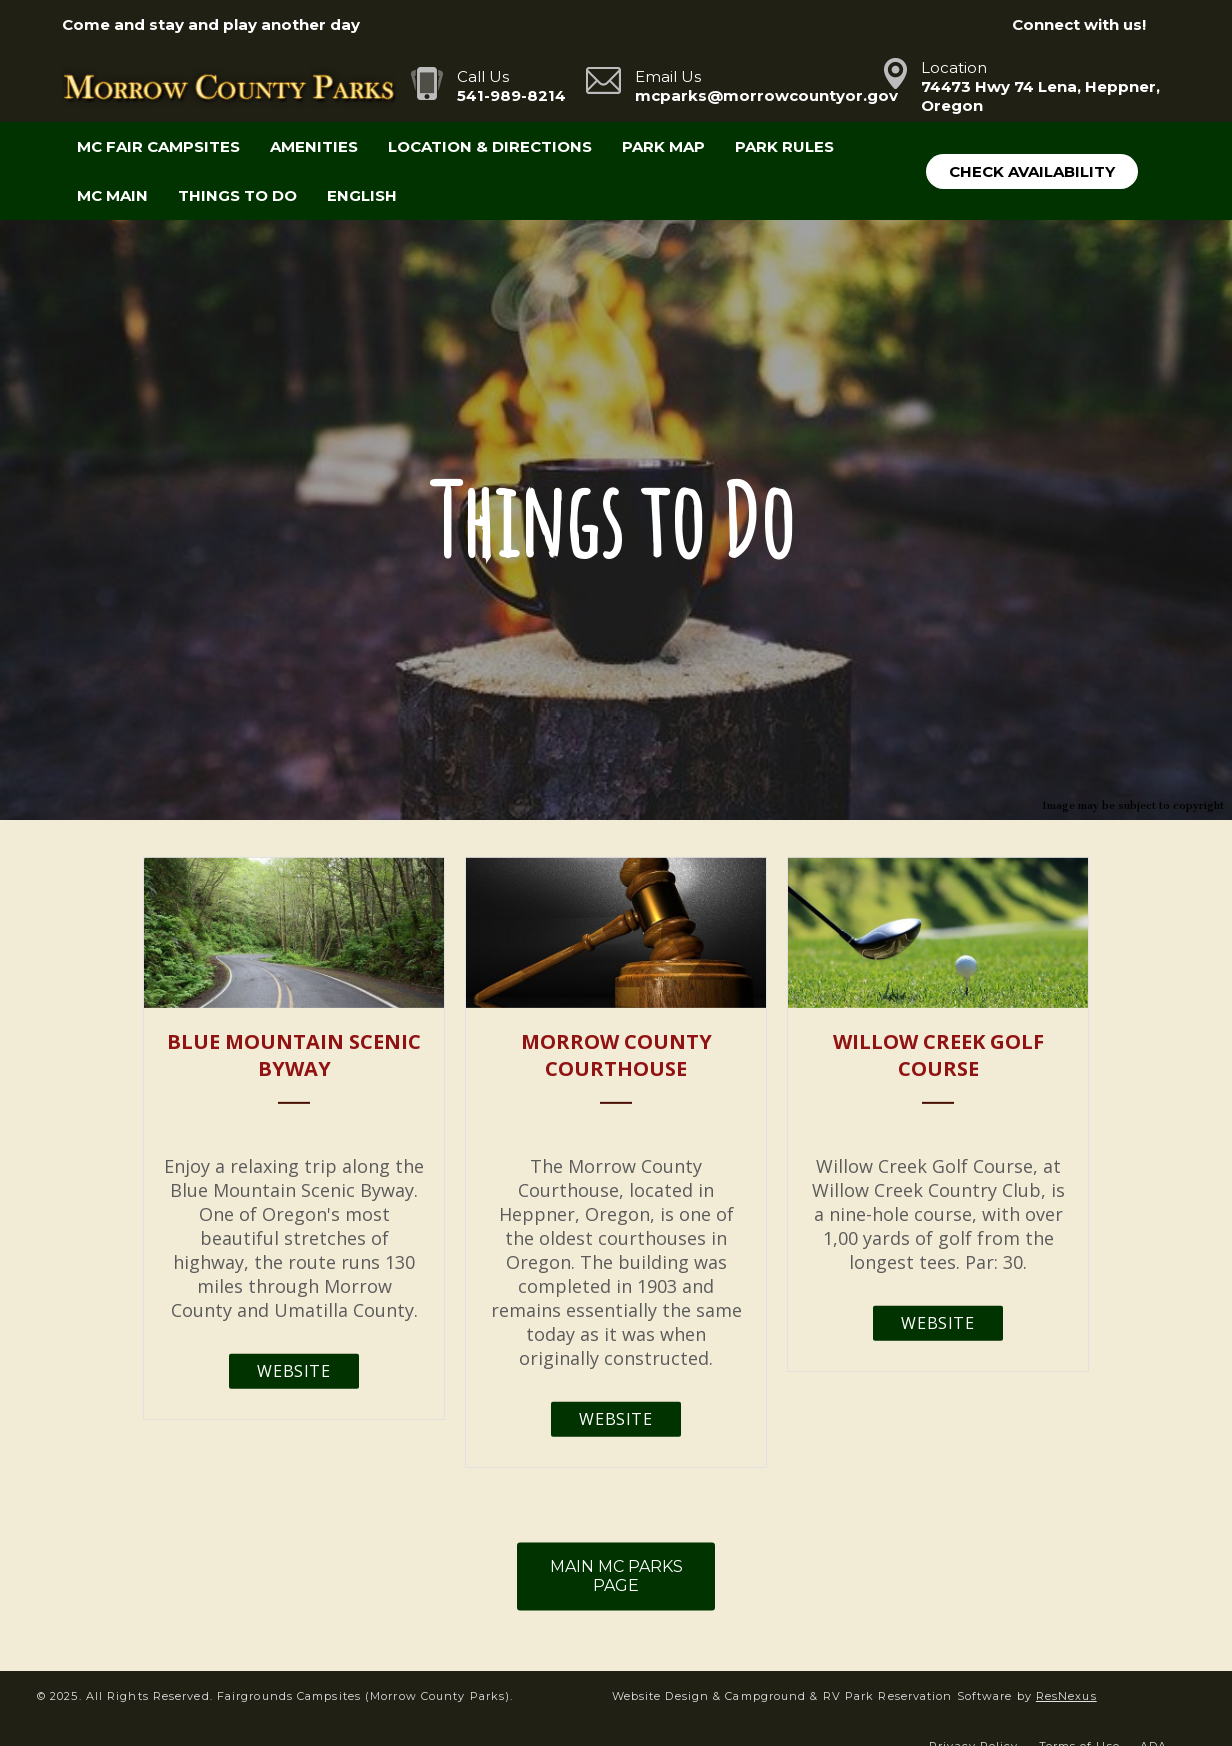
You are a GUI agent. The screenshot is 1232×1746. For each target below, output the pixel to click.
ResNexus (1066, 1696)
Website (293, 1371)
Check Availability (1032, 171)
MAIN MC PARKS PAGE (616, 1576)
